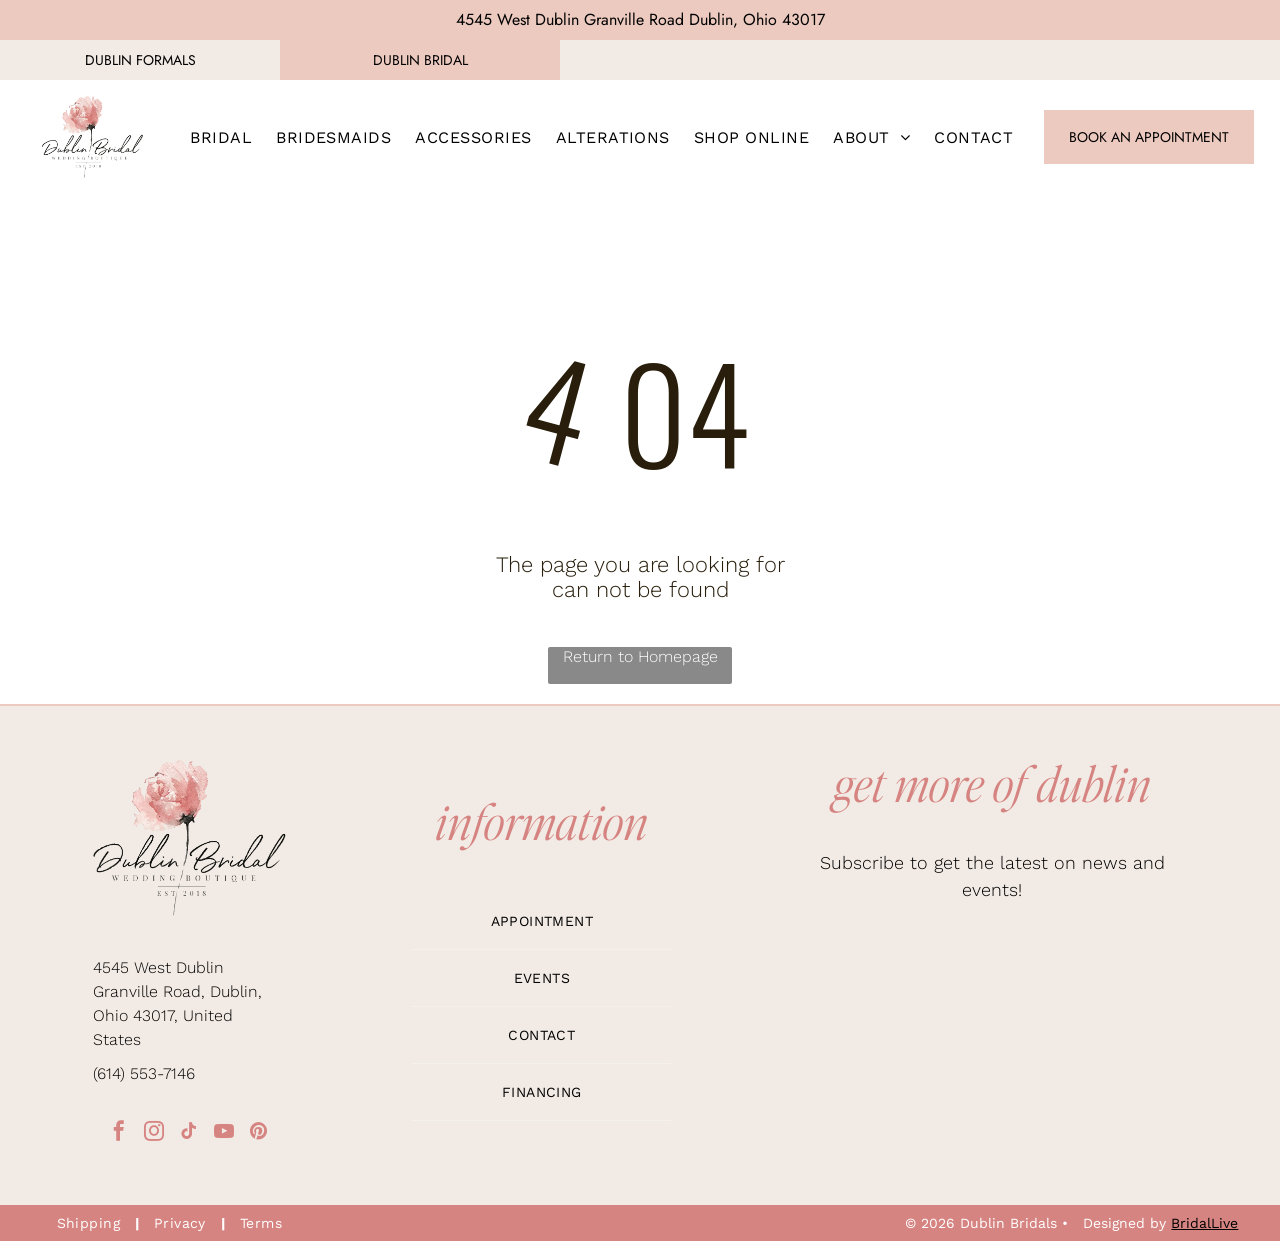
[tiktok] (189, 1133)
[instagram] (154, 1133)
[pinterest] (259, 1133)
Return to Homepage (640, 656)
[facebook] (119, 1133)
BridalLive (1204, 1223)
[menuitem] (221, 137)
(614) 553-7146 (144, 1073)
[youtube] (224, 1133)
